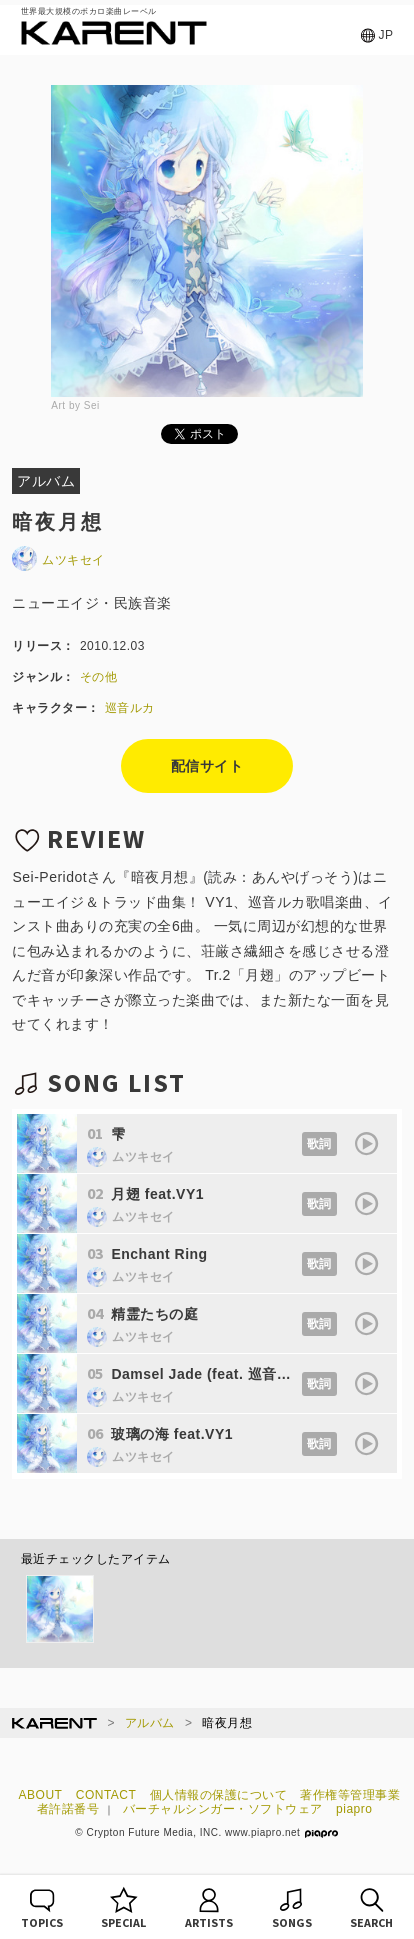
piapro (354, 1809)
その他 (99, 677)
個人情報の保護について (219, 1795)
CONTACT (106, 1795)
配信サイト (207, 766)
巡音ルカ (130, 708)
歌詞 (319, 1144)
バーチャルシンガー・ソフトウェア (223, 1809)
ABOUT (41, 1795)
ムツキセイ (58, 560)
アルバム (150, 1723)
